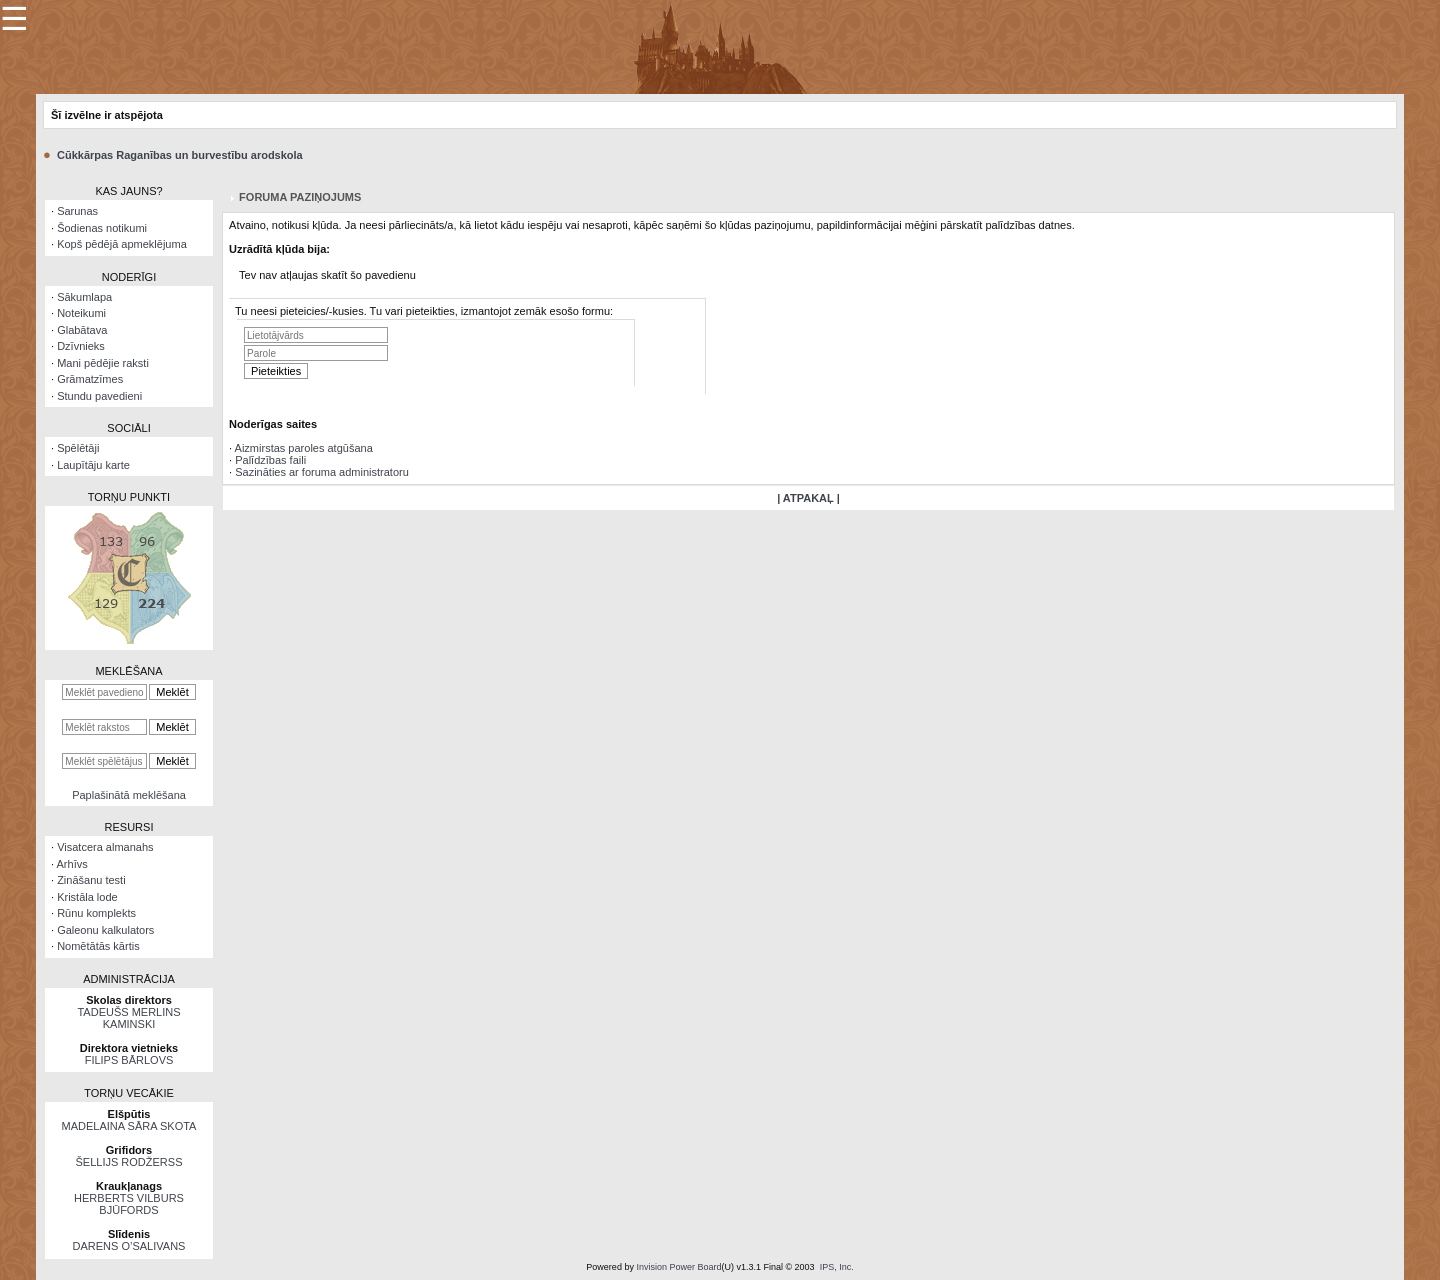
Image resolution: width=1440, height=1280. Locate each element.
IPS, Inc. (837, 1267)
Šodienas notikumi (102, 228)
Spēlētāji (78, 448)
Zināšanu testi (91, 880)
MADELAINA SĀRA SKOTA (129, 1126)
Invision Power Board (678, 1267)
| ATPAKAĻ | (808, 498)
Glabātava (82, 330)
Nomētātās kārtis (98, 946)
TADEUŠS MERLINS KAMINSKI (128, 1018)
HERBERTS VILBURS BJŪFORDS (129, 1204)
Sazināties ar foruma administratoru (322, 472)
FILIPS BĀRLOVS (129, 1060)
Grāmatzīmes (90, 379)
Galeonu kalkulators (105, 930)
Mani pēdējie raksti (103, 363)
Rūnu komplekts (96, 913)
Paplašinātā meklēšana (129, 795)
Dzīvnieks (81, 346)
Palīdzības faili (270, 460)
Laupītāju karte (93, 465)
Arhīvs (72, 864)
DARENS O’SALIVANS (129, 1246)
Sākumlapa (84, 297)
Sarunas (77, 211)
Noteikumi (81, 313)
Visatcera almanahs (105, 847)
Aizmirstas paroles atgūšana (304, 448)
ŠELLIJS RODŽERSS (129, 1162)
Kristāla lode (87, 897)
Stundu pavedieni (99, 396)
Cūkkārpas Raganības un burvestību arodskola (180, 155)
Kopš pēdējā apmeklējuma (122, 244)
